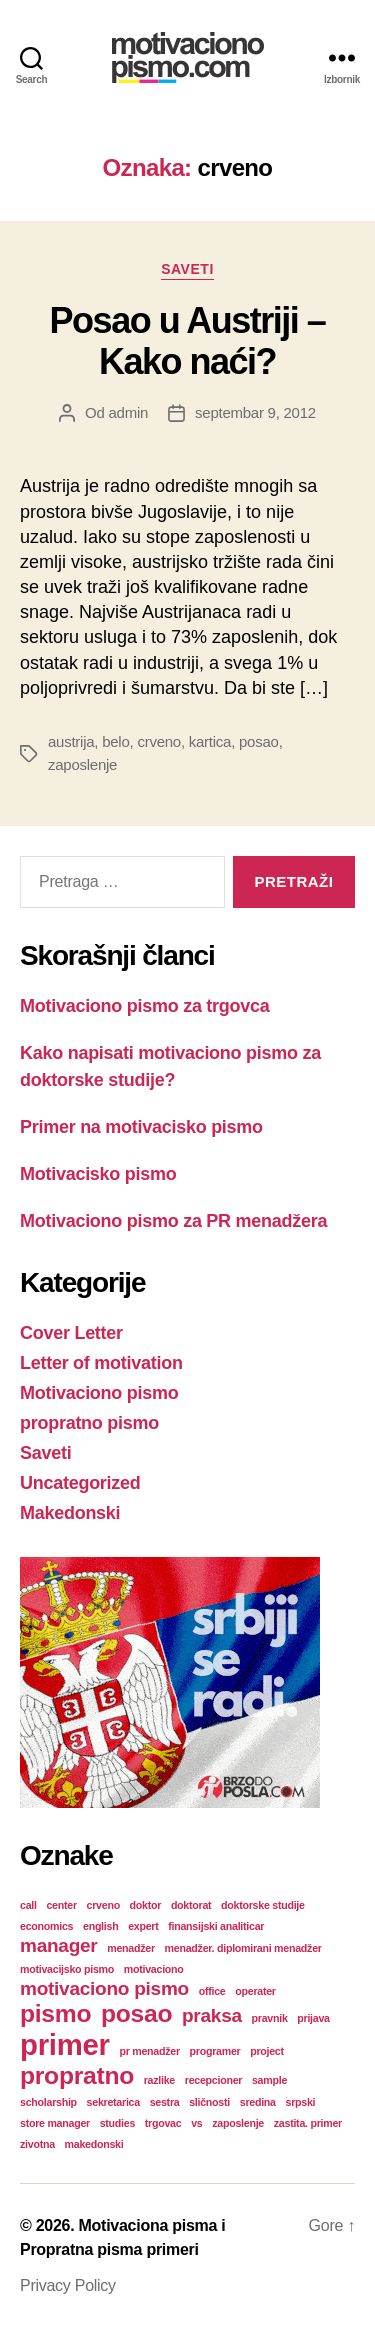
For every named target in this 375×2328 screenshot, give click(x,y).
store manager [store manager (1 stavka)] (55, 2123)
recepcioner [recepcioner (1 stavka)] (213, 2080)
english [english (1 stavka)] (100, 1926)
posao (259, 741)
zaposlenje (82, 764)
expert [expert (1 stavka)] (143, 1926)
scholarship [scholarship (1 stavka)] (48, 2102)
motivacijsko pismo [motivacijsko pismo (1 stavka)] (67, 1969)
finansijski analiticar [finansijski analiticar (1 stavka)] (216, 1926)
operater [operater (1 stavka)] (255, 1991)
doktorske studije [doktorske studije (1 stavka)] (263, 1905)
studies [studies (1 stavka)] (117, 2123)
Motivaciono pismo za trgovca (145, 1006)
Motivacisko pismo (98, 1174)
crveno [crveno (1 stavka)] (103, 1905)
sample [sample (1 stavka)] (269, 2080)
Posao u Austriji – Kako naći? (188, 341)
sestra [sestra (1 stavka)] (165, 2102)
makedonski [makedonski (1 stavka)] (94, 2144)
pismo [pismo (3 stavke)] (55, 2013)
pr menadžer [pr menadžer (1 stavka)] (149, 2051)
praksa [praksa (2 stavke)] (212, 2015)
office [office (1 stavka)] (212, 1991)
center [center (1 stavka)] (61, 1905)
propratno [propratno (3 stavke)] (77, 2075)
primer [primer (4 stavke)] (65, 2044)
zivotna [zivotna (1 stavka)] (37, 2144)
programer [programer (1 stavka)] (215, 2051)
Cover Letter (71, 1333)
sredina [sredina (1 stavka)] (258, 2102)
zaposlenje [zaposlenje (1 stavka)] (238, 2123)
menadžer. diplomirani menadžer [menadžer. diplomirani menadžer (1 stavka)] (243, 1948)
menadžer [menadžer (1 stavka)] (131, 1948)
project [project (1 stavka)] (267, 2051)
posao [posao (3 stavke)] (136, 2013)
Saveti (187, 269)
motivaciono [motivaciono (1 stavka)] (154, 1969)
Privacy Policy (68, 2285)
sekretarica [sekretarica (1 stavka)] (113, 2102)
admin (129, 412)
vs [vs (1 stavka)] (196, 2123)
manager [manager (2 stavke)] (59, 1945)
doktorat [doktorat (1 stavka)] (191, 1905)
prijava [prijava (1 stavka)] (313, 2018)
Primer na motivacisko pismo (141, 1127)
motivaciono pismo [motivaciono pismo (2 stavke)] (104, 1988)
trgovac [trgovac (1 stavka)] (163, 2123)
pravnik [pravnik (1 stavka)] (270, 2018)
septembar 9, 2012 (255, 412)
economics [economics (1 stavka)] (46, 1926)
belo (115, 741)
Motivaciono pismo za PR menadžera (173, 1221)
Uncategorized (80, 1483)
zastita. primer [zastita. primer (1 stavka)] (308, 2123)
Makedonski (70, 1513)
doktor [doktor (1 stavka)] (146, 1905)
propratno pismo (89, 1423)
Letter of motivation (101, 1363)
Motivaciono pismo (99, 1393)
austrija (71, 741)
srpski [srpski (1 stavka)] (300, 2102)
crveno (159, 741)
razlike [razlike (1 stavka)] (159, 2080)
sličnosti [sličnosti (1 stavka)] (209, 2102)
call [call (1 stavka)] (28, 1905)
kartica (210, 741)
